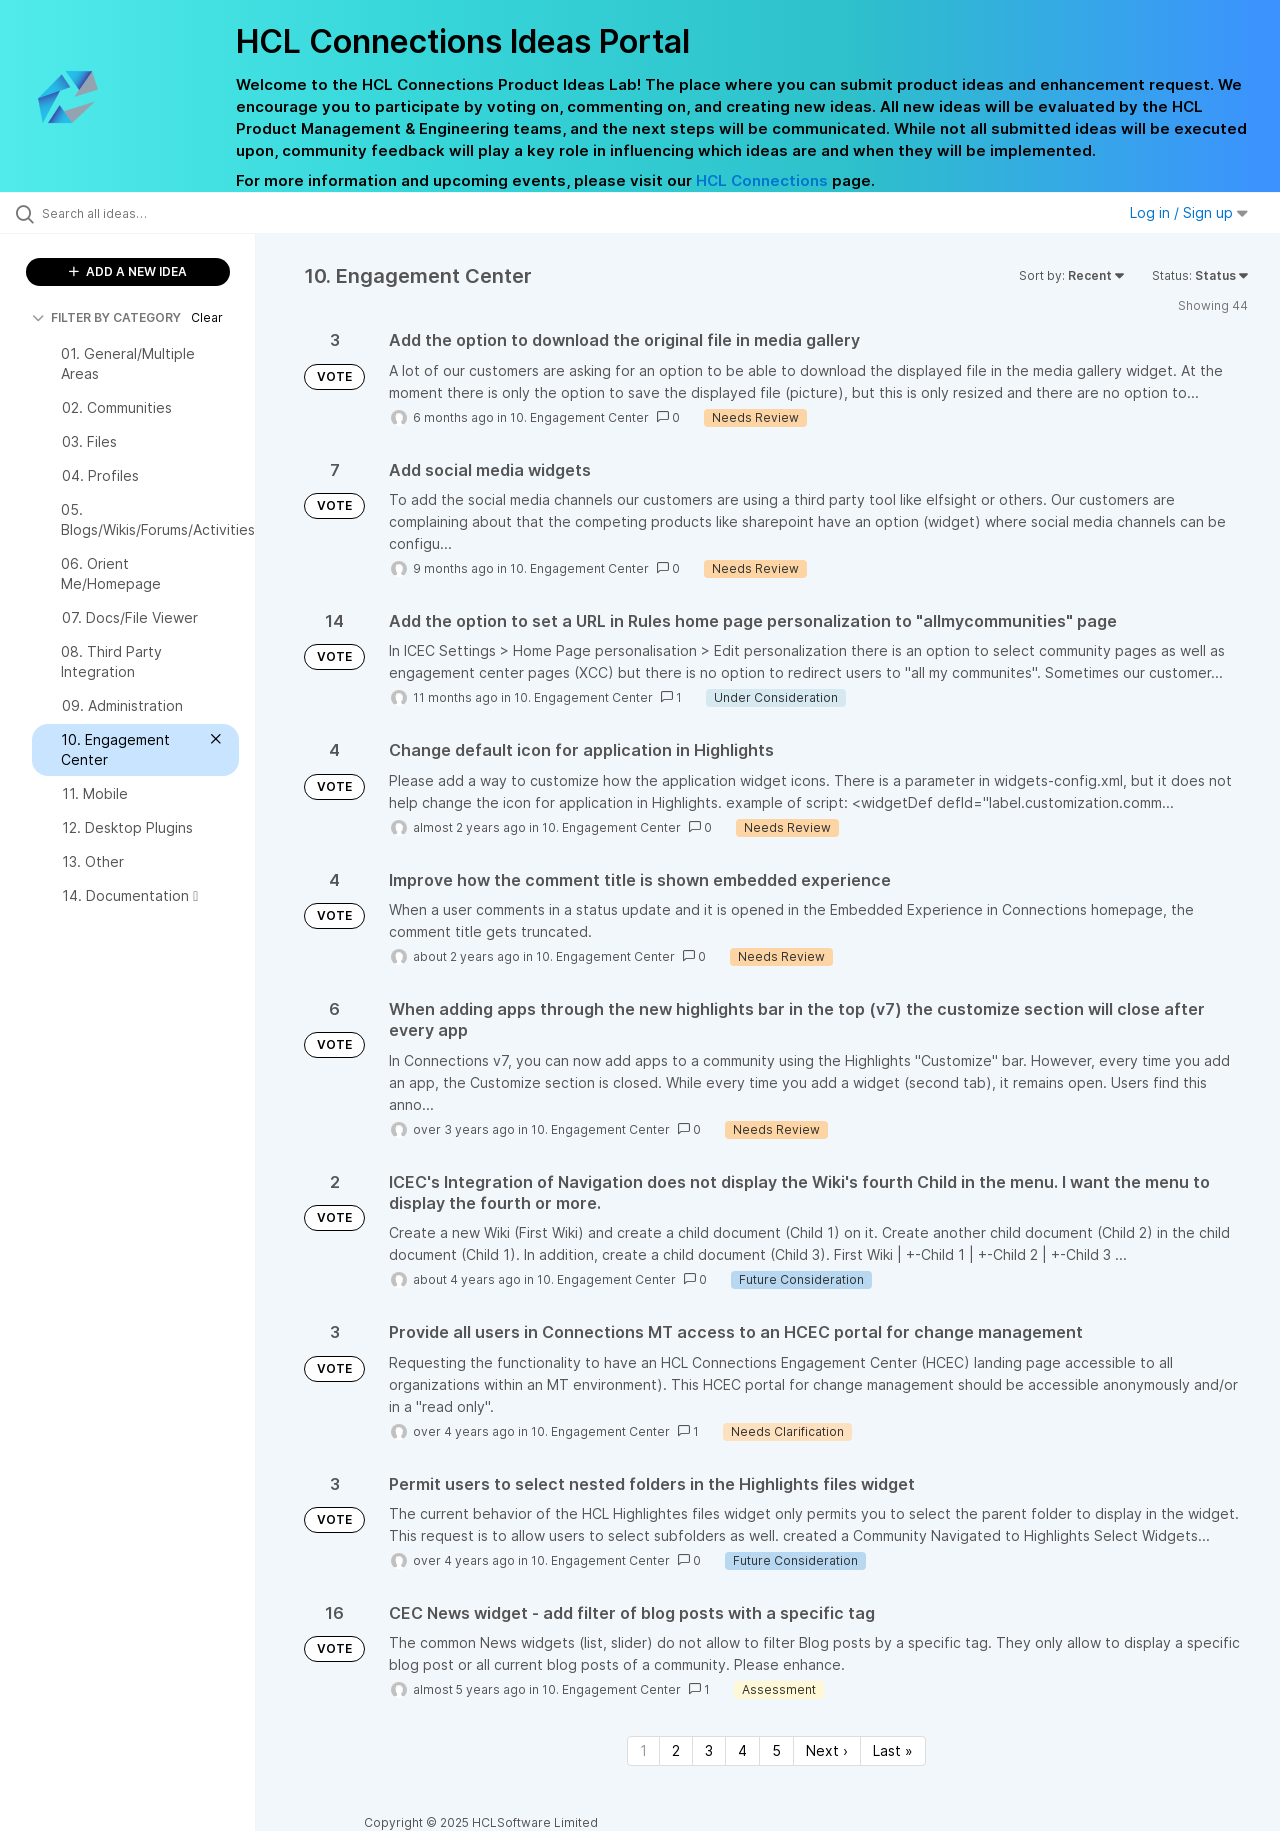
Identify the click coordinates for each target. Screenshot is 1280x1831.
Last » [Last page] (893, 1750)
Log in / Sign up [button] (1189, 212)
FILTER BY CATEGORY (106, 317)
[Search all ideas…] (153, 213)
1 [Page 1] (643, 1750)
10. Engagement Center (579, 417)
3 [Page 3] (709, 1750)
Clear (207, 317)
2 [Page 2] (676, 1750)
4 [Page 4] (742, 1750)
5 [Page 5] (776, 1750)
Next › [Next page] (827, 1750)
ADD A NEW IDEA (128, 271)
